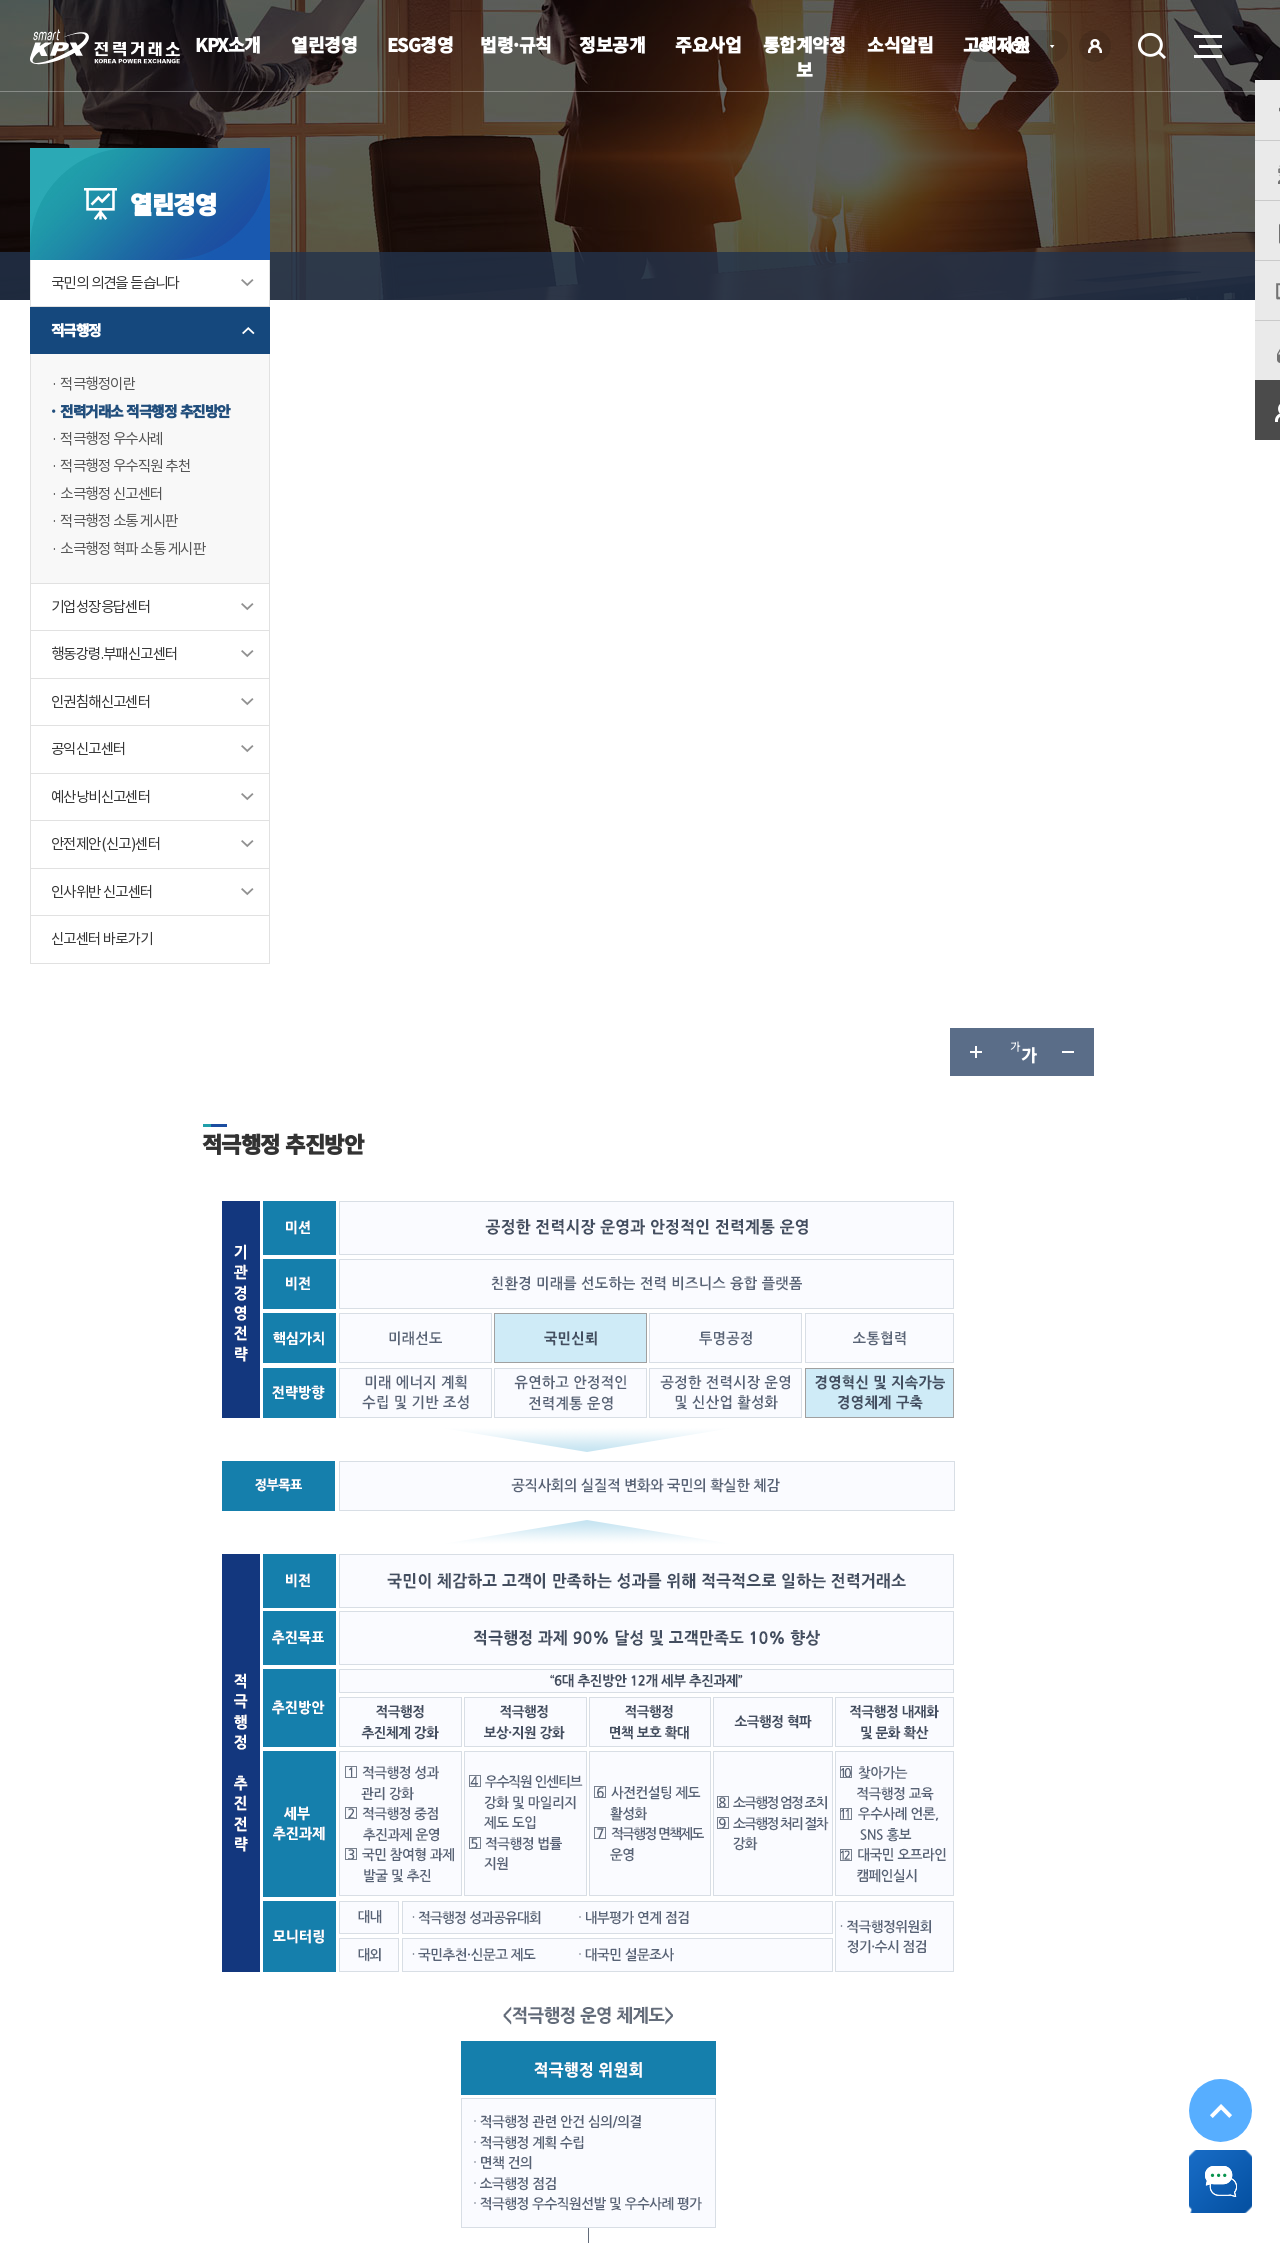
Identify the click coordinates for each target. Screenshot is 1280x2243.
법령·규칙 (516, 44)
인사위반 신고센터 (106, 939)
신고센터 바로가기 (106, 987)
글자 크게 (974, 276)
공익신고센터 (91, 795)
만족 (458, 1904)
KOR (1020, 47)
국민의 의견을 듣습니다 (120, 323)
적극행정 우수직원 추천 (130, 509)
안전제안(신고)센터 (109, 891)
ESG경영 (420, 44)
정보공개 (612, 44)
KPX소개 (228, 44)
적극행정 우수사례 (115, 481)
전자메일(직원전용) (815, 2098)
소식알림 (900, 44)
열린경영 (324, 44)
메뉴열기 (1206, 40)
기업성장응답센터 (104, 651)
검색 (1152, 46)
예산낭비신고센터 (104, 843)
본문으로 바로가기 (0, 0)
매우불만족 (689, 1904)
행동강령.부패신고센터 (119, 699)
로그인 (1095, 46)
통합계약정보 (804, 56)
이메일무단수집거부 (525, 2098)
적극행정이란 (100, 425)
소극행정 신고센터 (115, 537)
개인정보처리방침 (380, 2098)
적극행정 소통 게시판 (123, 565)
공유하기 (1118, 276)
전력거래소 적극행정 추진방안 (151, 453)
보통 (523, 1904)
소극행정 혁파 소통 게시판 (138, 593)
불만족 (596, 1904)
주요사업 (708, 44)
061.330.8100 (619, 2159)
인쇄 (1166, 276)
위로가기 (1210, 2079)
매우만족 (379, 1904)
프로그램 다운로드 (670, 2098)
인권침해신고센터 (104, 747)
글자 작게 (1070, 276)
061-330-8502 (630, 1815)
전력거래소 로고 (105, 47)
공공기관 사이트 (1139, 2096)
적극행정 (78, 371)
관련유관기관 (950, 2096)
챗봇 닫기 (1210, 2173)
